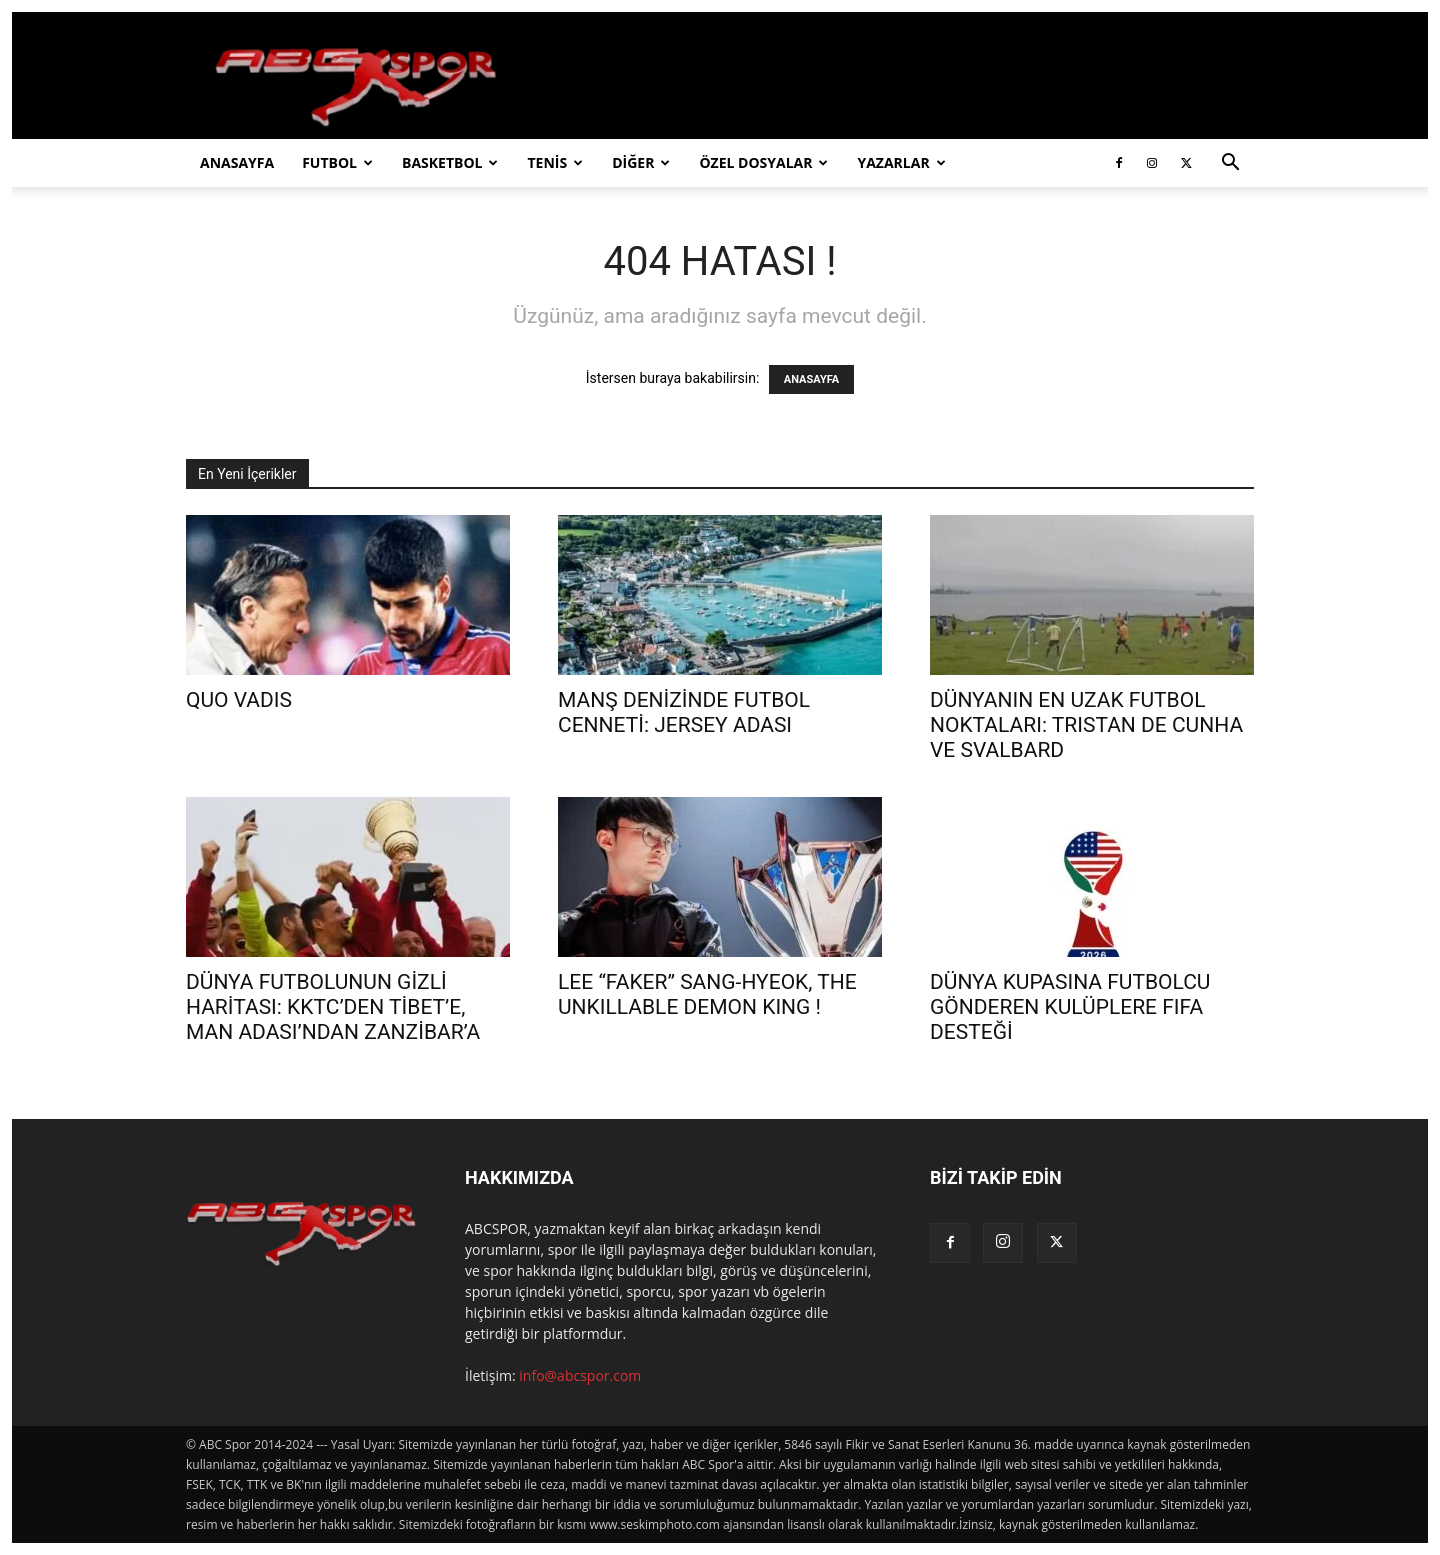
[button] (1230, 164)
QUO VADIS (239, 700)
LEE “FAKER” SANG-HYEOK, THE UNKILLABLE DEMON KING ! (707, 994)
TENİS (555, 162)
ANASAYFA (237, 162)
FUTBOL (337, 162)
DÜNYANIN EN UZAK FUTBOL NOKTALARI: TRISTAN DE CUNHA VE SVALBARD (1086, 725)
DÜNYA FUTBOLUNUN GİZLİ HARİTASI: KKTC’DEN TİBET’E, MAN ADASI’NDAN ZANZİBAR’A (333, 1007)
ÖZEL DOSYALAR (763, 162)
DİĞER (641, 162)
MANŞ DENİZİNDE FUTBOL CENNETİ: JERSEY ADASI (684, 712)
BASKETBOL (450, 162)
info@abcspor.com (580, 1375)
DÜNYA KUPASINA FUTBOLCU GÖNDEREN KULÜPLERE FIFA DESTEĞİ (1070, 1007)
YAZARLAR (901, 162)
